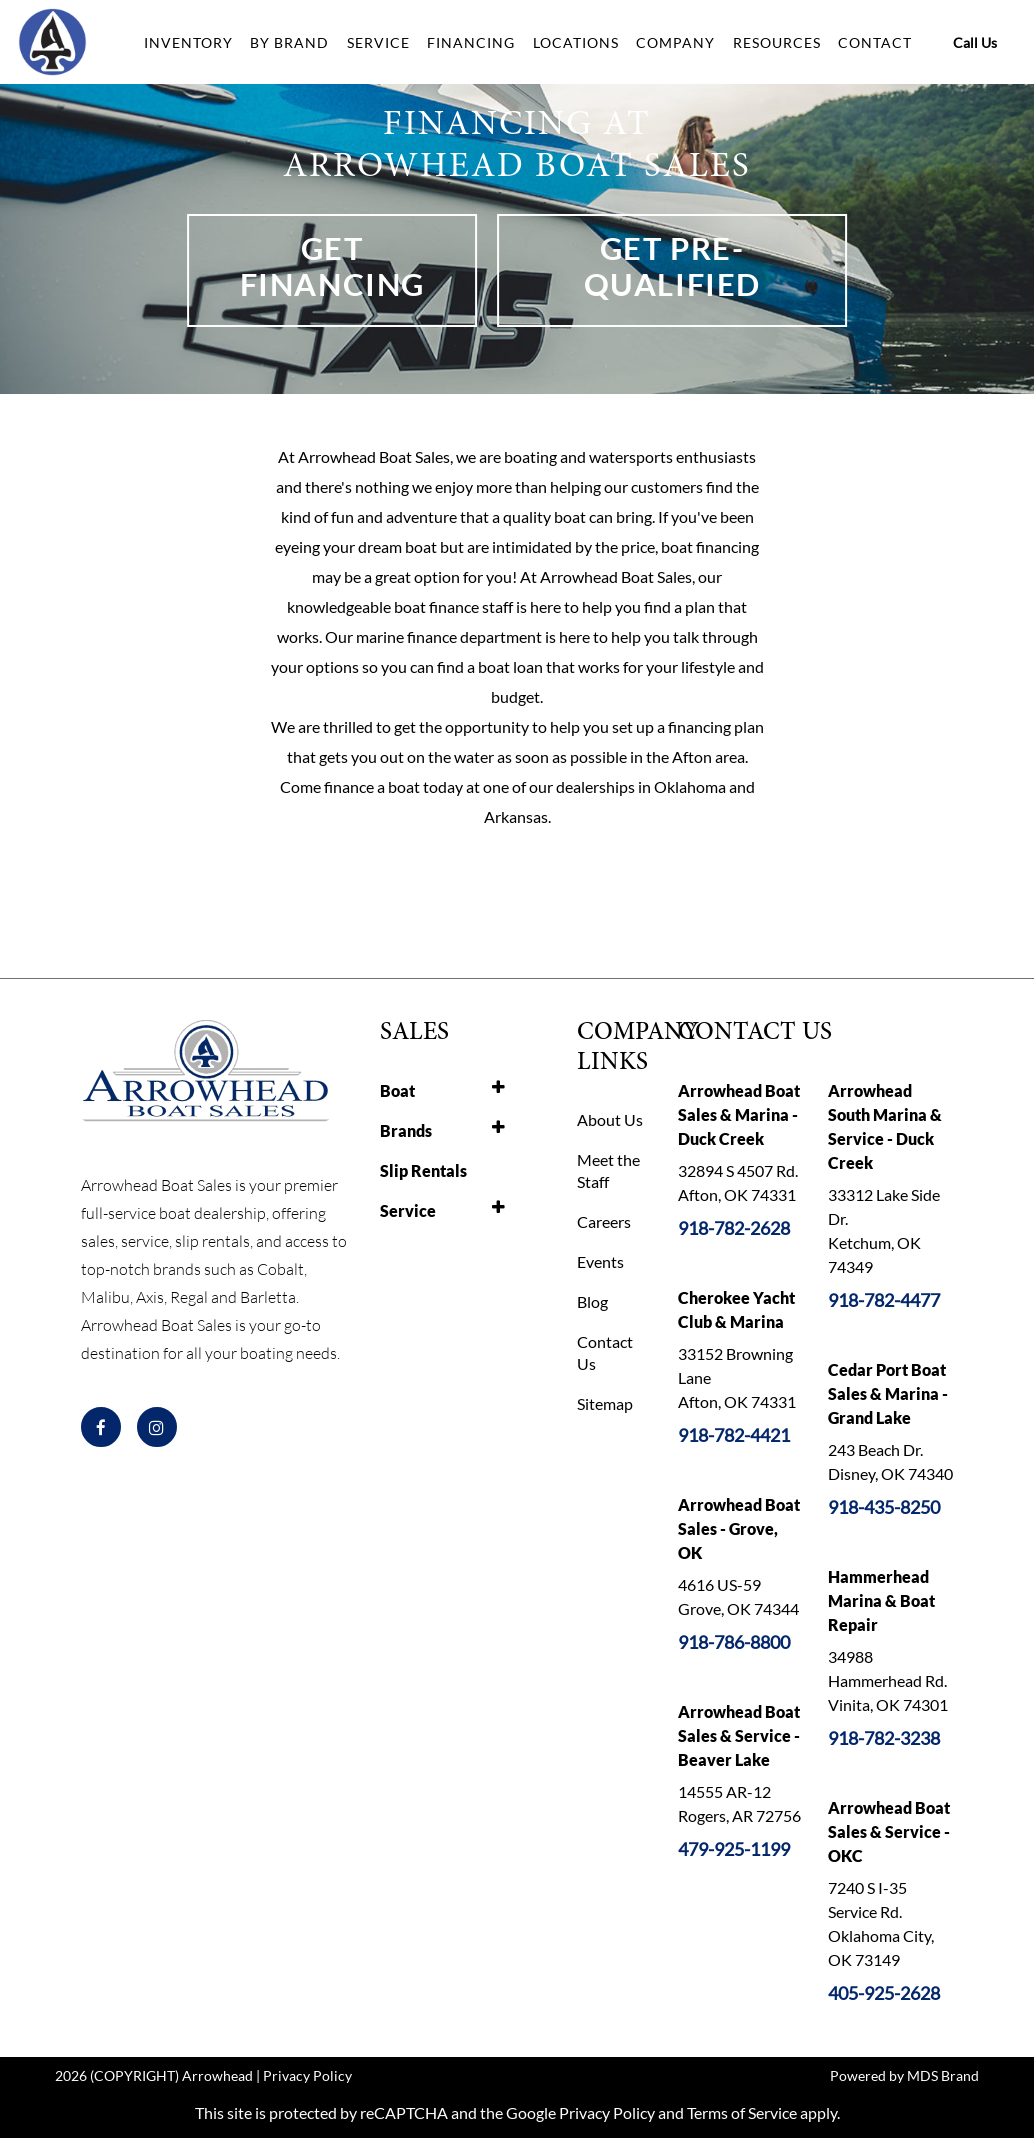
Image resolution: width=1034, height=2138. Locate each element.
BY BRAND (289, 42)
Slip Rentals (423, 1170)
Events (600, 1261)
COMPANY (675, 42)
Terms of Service (742, 2112)
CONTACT (875, 42)
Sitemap (605, 1403)
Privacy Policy (307, 2075)
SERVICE (378, 42)
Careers (604, 1221)
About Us (610, 1119)
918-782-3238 (884, 1738)
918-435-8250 (884, 1507)
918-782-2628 (734, 1228)
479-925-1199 (734, 1849)
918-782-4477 (884, 1300)
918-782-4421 (734, 1435)
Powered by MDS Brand (904, 2075)
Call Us (975, 42)
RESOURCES (777, 42)
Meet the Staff (608, 1170)
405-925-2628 (884, 1993)
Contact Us (605, 1352)
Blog (592, 1301)
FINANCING (471, 42)
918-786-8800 (734, 1642)
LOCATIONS (576, 42)
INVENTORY (188, 42)
